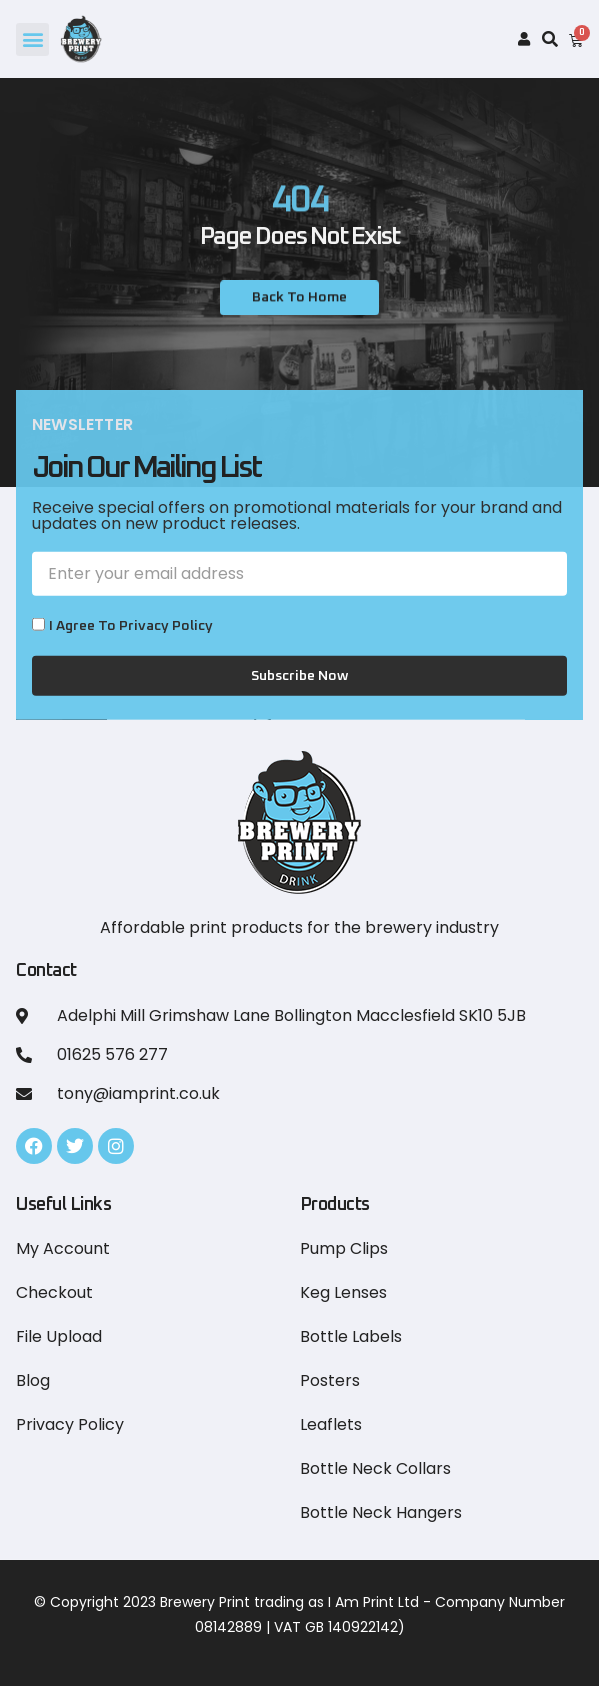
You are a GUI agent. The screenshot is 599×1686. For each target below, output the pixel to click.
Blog (33, 1380)
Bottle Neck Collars (375, 1468)
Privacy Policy (70, 1424)
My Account (63, 1248)
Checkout (54, 1292)
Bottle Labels (351, 1336)
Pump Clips (344, 1248)
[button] (32, 39)
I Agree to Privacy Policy (131, 655)
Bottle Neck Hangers (381, 1512)
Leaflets (331, 1424)
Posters (330, 1380)
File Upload (59, 1336)
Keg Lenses (343, 1292)
